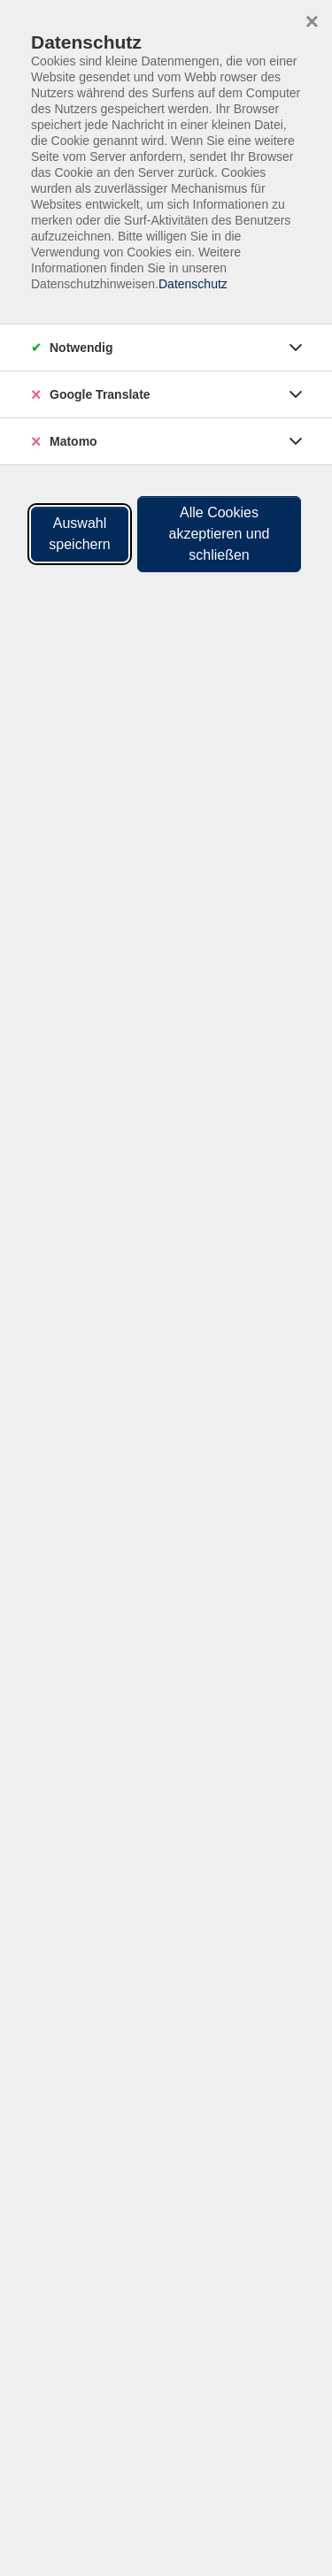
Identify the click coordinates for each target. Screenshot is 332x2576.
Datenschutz (193, 284)
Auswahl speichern (79, 534)
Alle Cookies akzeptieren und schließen (219, 533)
